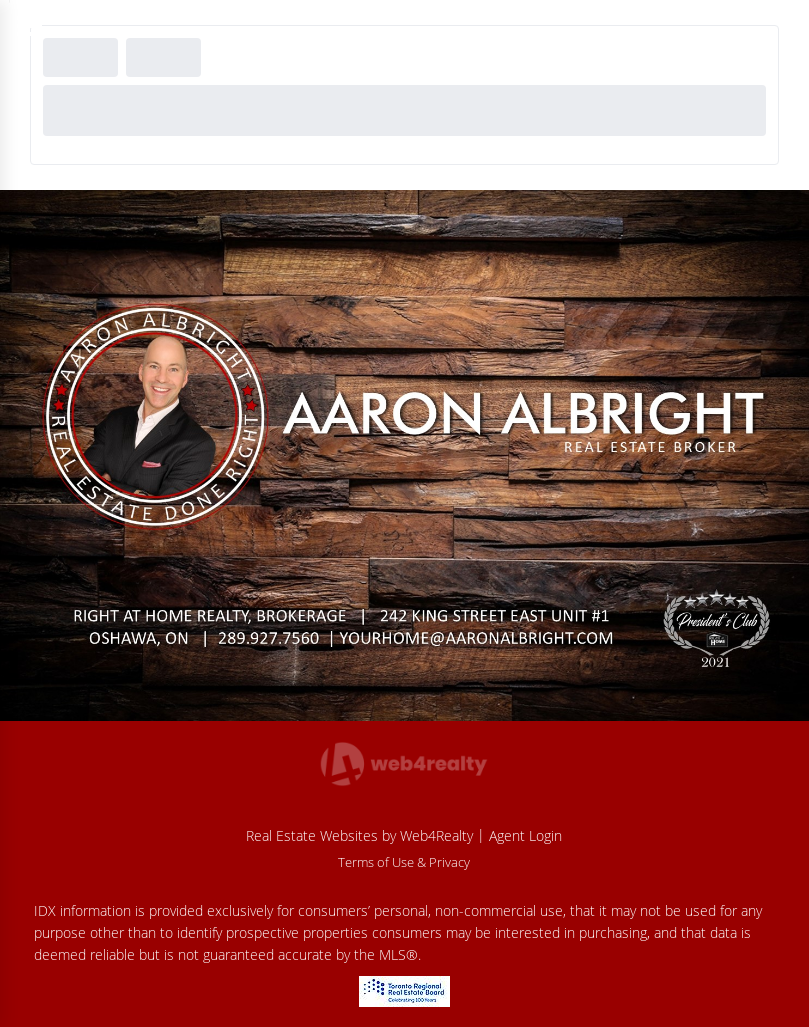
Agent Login (525, 835)
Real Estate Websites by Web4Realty (359, 835)
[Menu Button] (29, 26)
